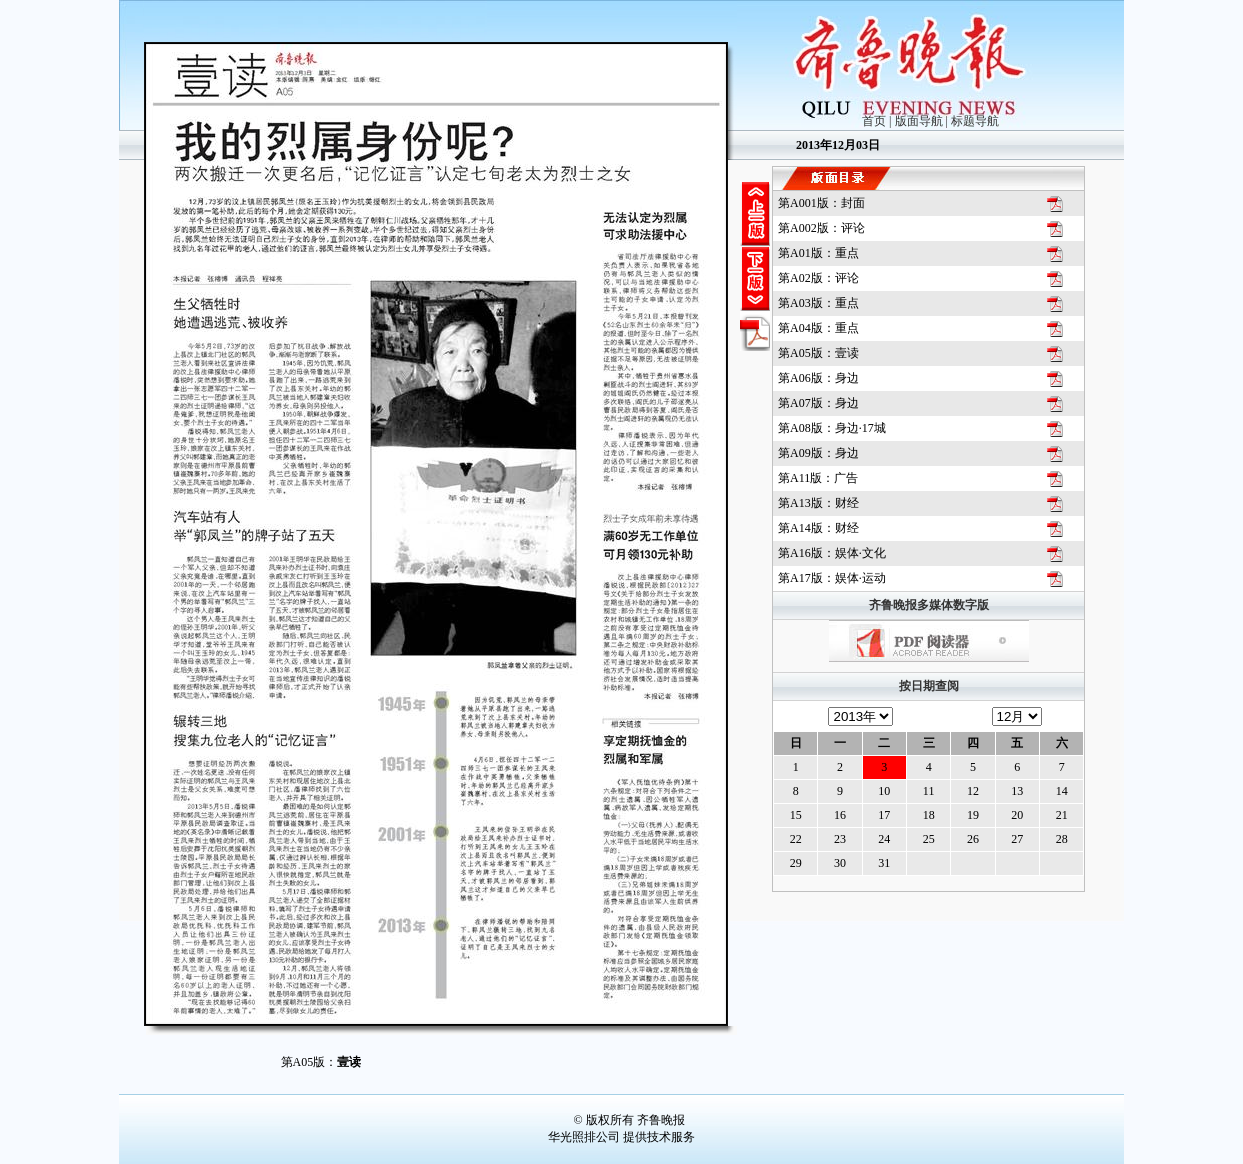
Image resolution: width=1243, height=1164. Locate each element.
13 (1017, 791)
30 (840, 863)
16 (840, 815)
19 (973, 815)
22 (796, 839)
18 (929, 815)
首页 (874, 121)
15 (796, 815)
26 (973, 839)
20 (1017, 815)
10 (884, 791)
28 (1062, 839)
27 (1017, 839)
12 (973, 791)
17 (884, 815)
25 (929, 839)
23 (840, 839)
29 (796, 863)
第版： (821, 203)
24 (884, 839)
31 (884, 863)
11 (929, 791)
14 (1062, 791)
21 (1062, 815)
